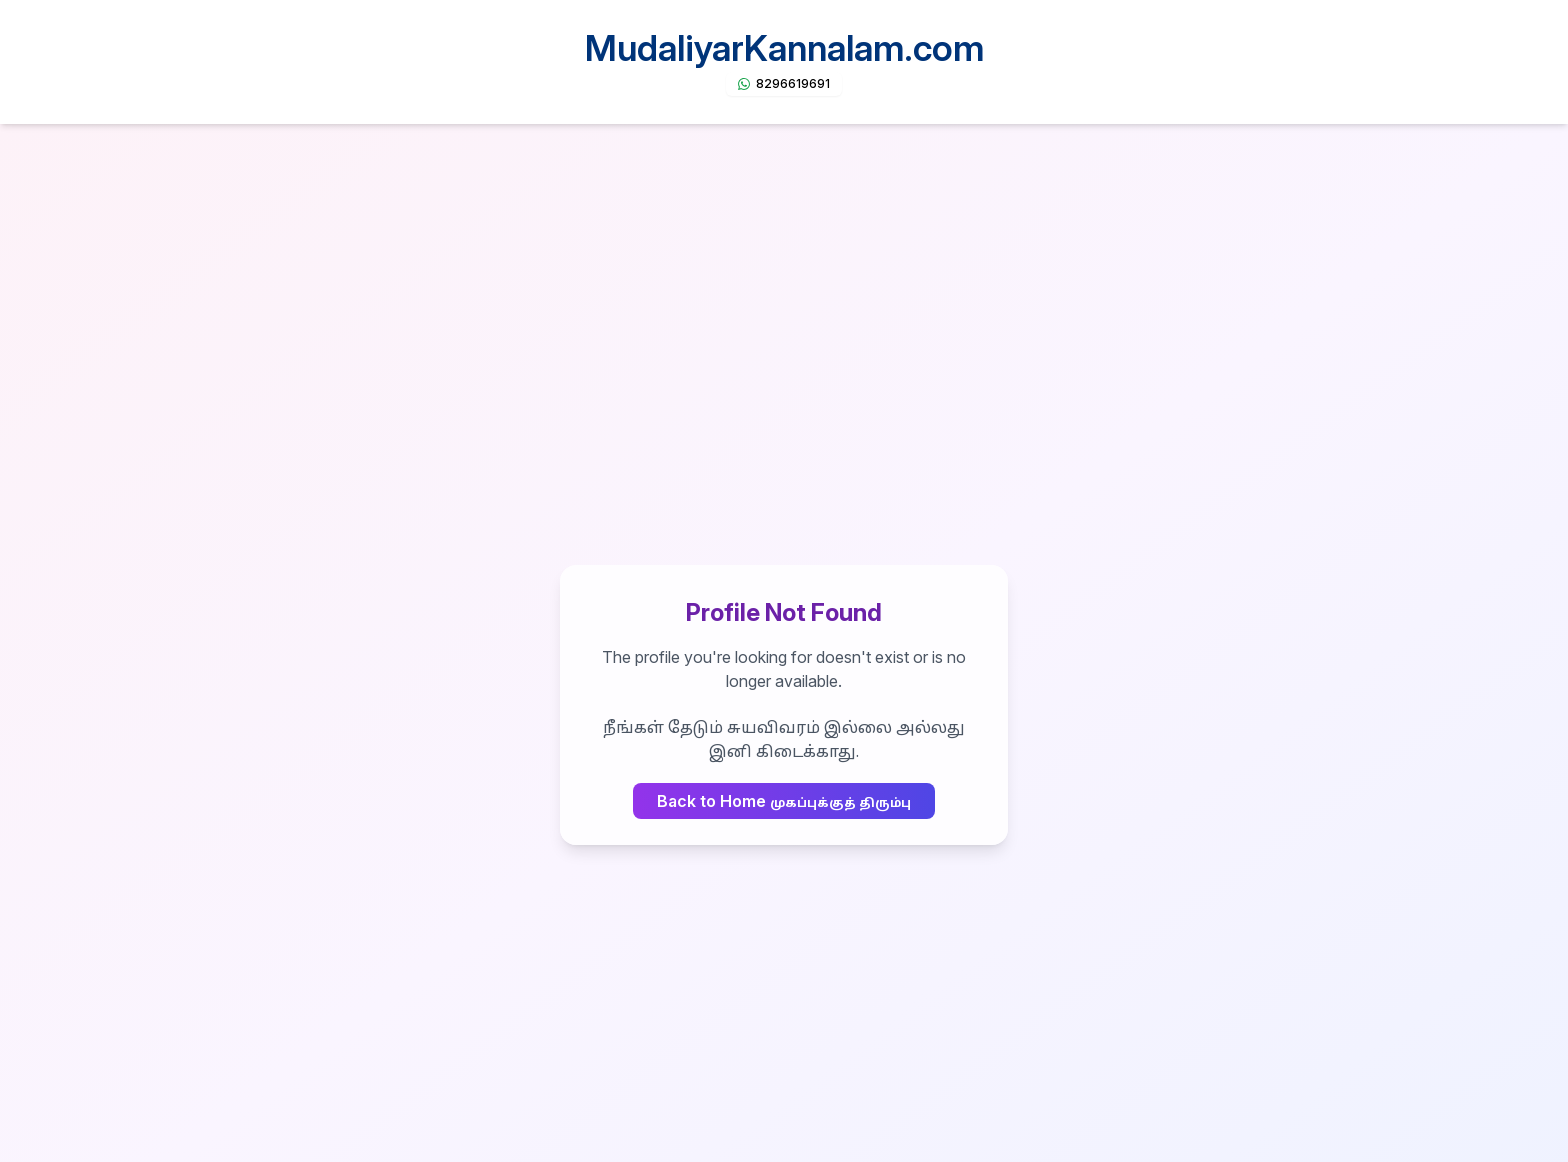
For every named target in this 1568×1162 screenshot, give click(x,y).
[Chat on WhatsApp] (784, 84)
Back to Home (784, 801)
